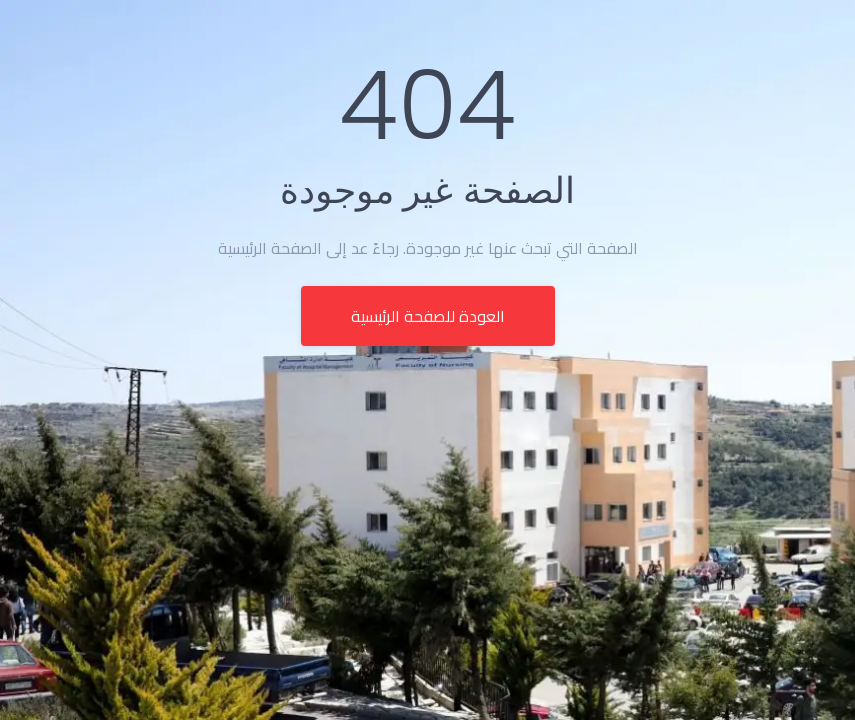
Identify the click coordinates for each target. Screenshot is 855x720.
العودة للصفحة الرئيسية (428, 316)
